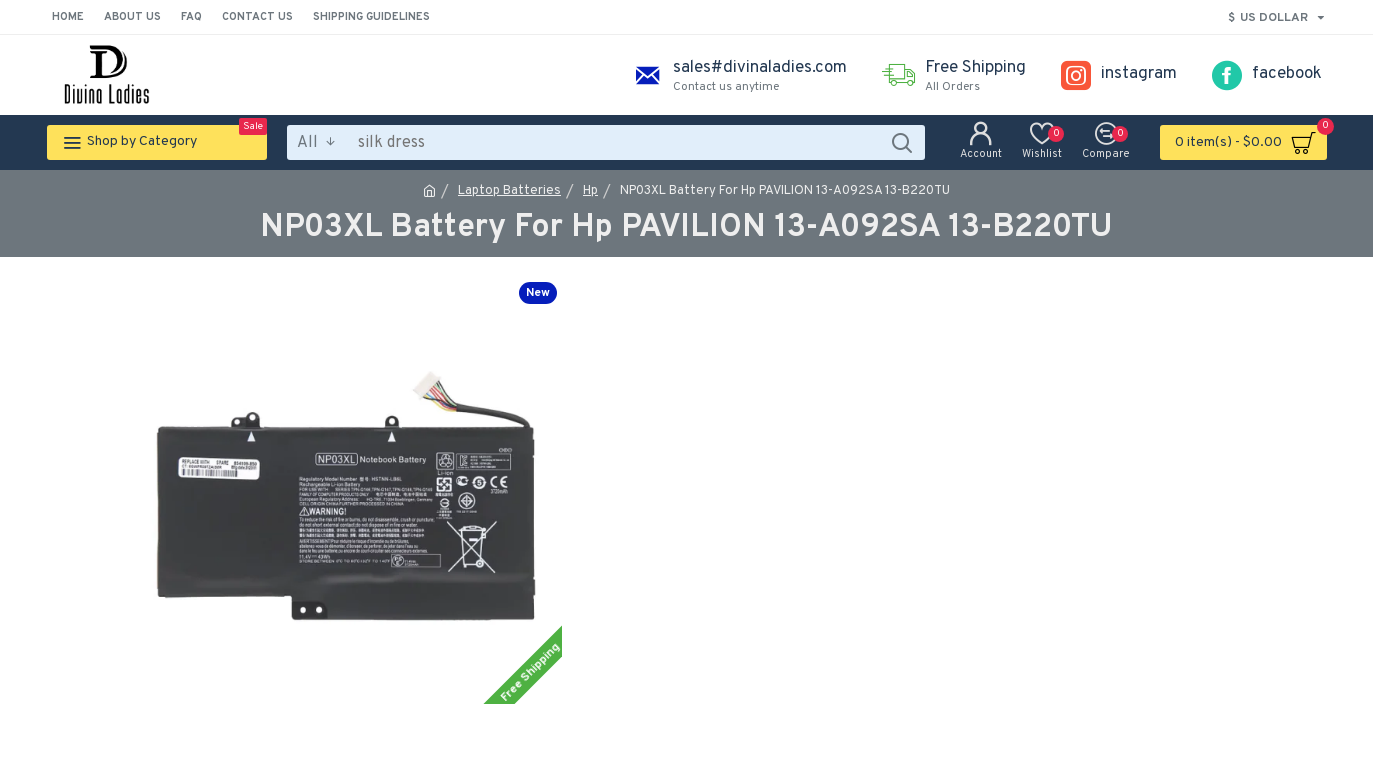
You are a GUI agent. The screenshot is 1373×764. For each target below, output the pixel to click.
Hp (590, 191)
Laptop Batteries (509, 191)
